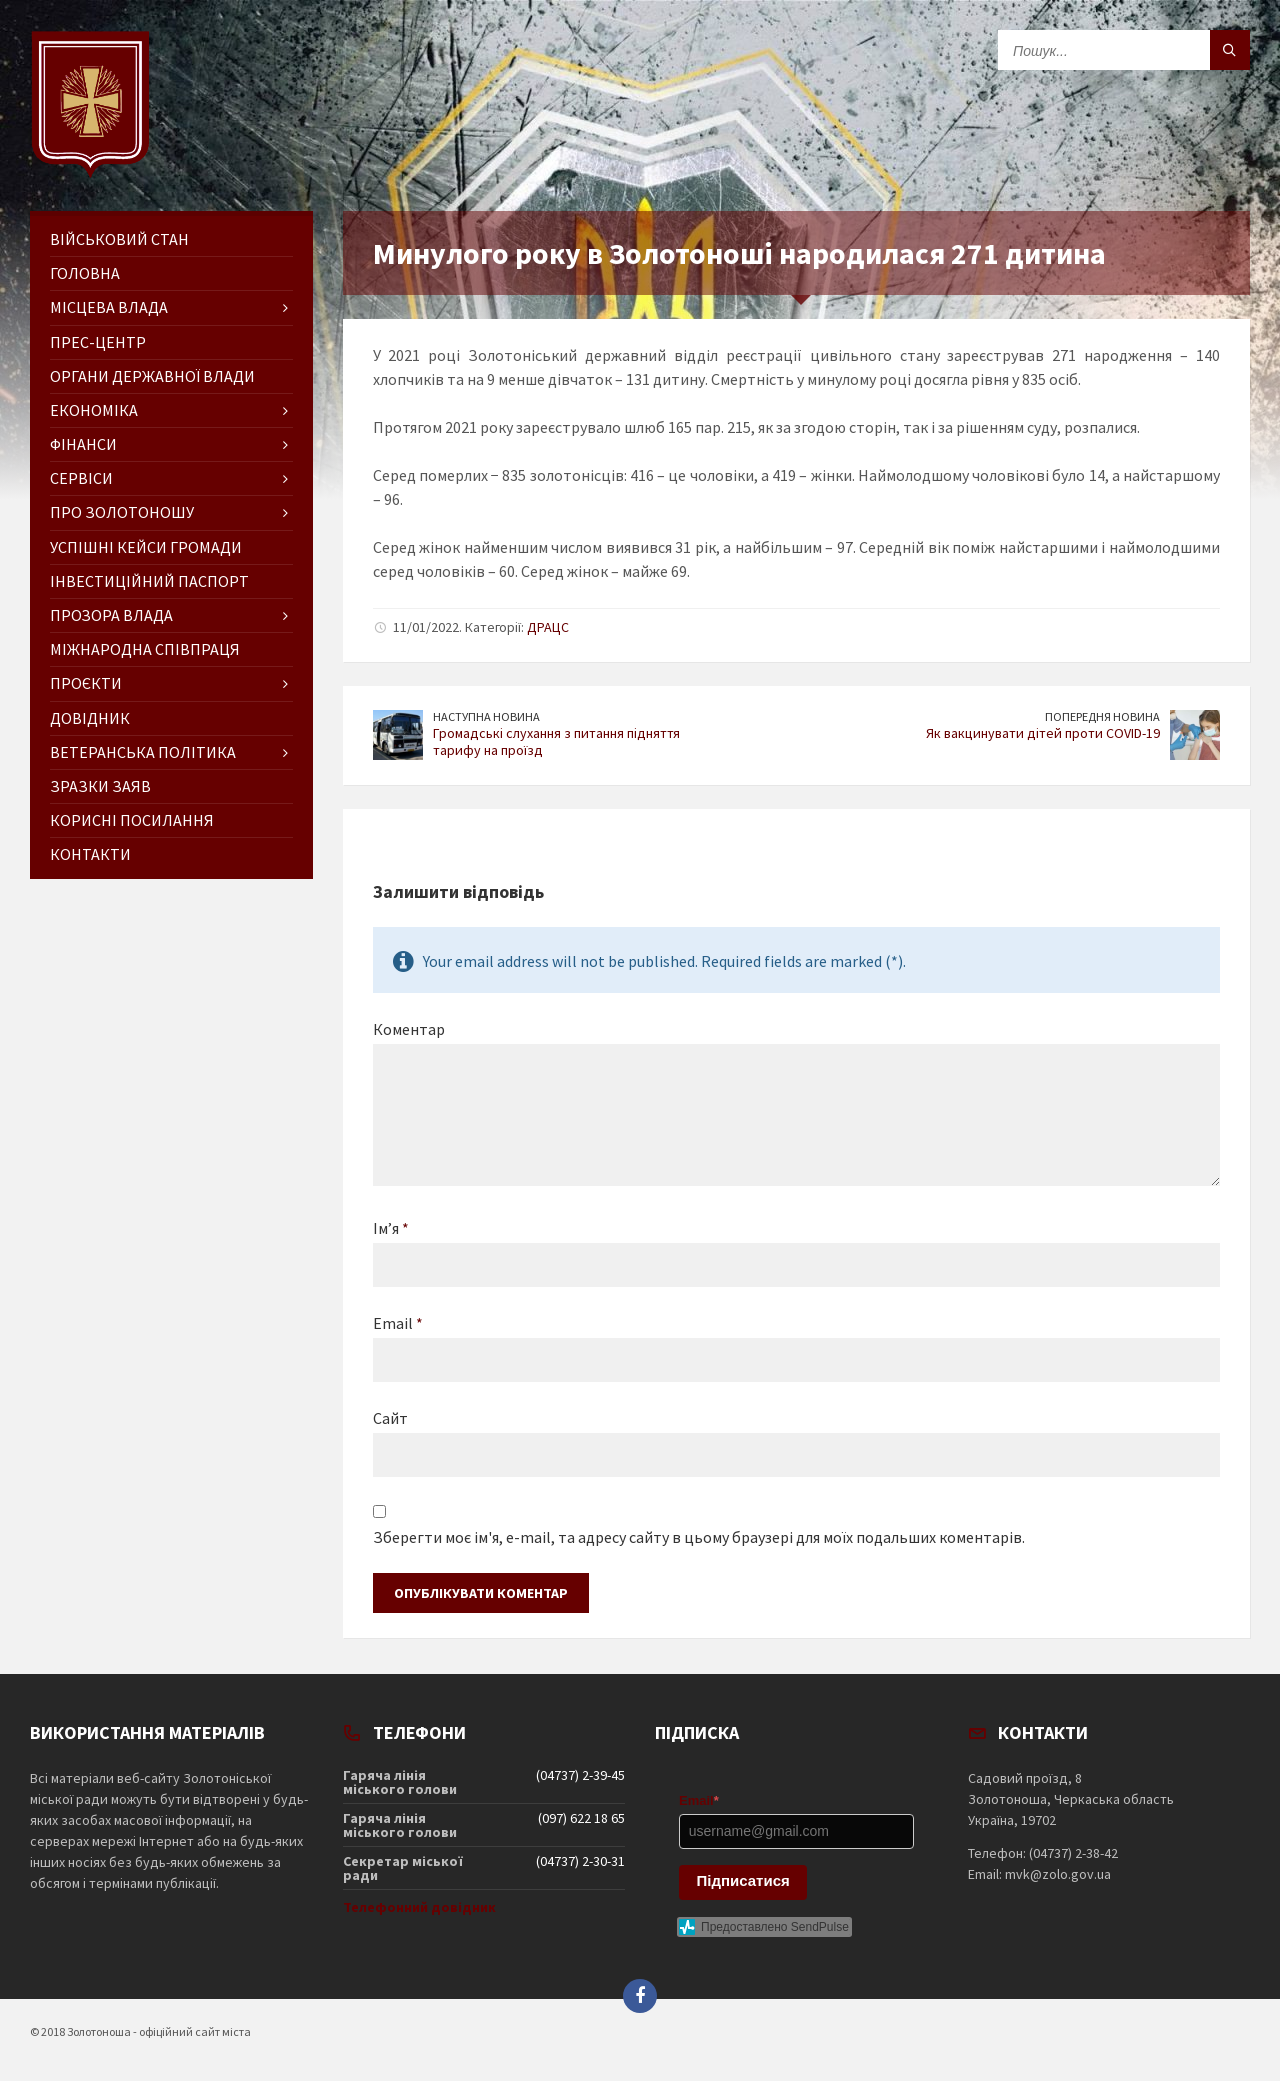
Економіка (94, 410)
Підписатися (743, 1880)
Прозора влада (111, 615)
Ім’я (391, 1228)
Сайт (390, 1418)
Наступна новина (486, 716)
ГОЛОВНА (85, 273)
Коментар (409, 1029)
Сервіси (81, 478)
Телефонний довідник (419, 1907)
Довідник (90, 718)
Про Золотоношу (122, 512)
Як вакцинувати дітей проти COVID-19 (1043, 733)
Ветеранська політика (143, 752)
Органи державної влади (152, 376)
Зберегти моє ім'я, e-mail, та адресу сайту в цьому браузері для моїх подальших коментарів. (699, 1537)
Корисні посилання (132, 820)
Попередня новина (1102, 716)
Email (398, 1323)
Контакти (90, 854)
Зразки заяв (100, 786)
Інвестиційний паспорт (149, 581)
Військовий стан (119, 239)
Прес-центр (98, 342)
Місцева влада (109, 307)
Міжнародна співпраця (145, 649)
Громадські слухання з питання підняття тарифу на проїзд (556, 741)
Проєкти (86, 683)
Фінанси (83, 444)
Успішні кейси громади (146, 547)
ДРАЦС (548, 627)
